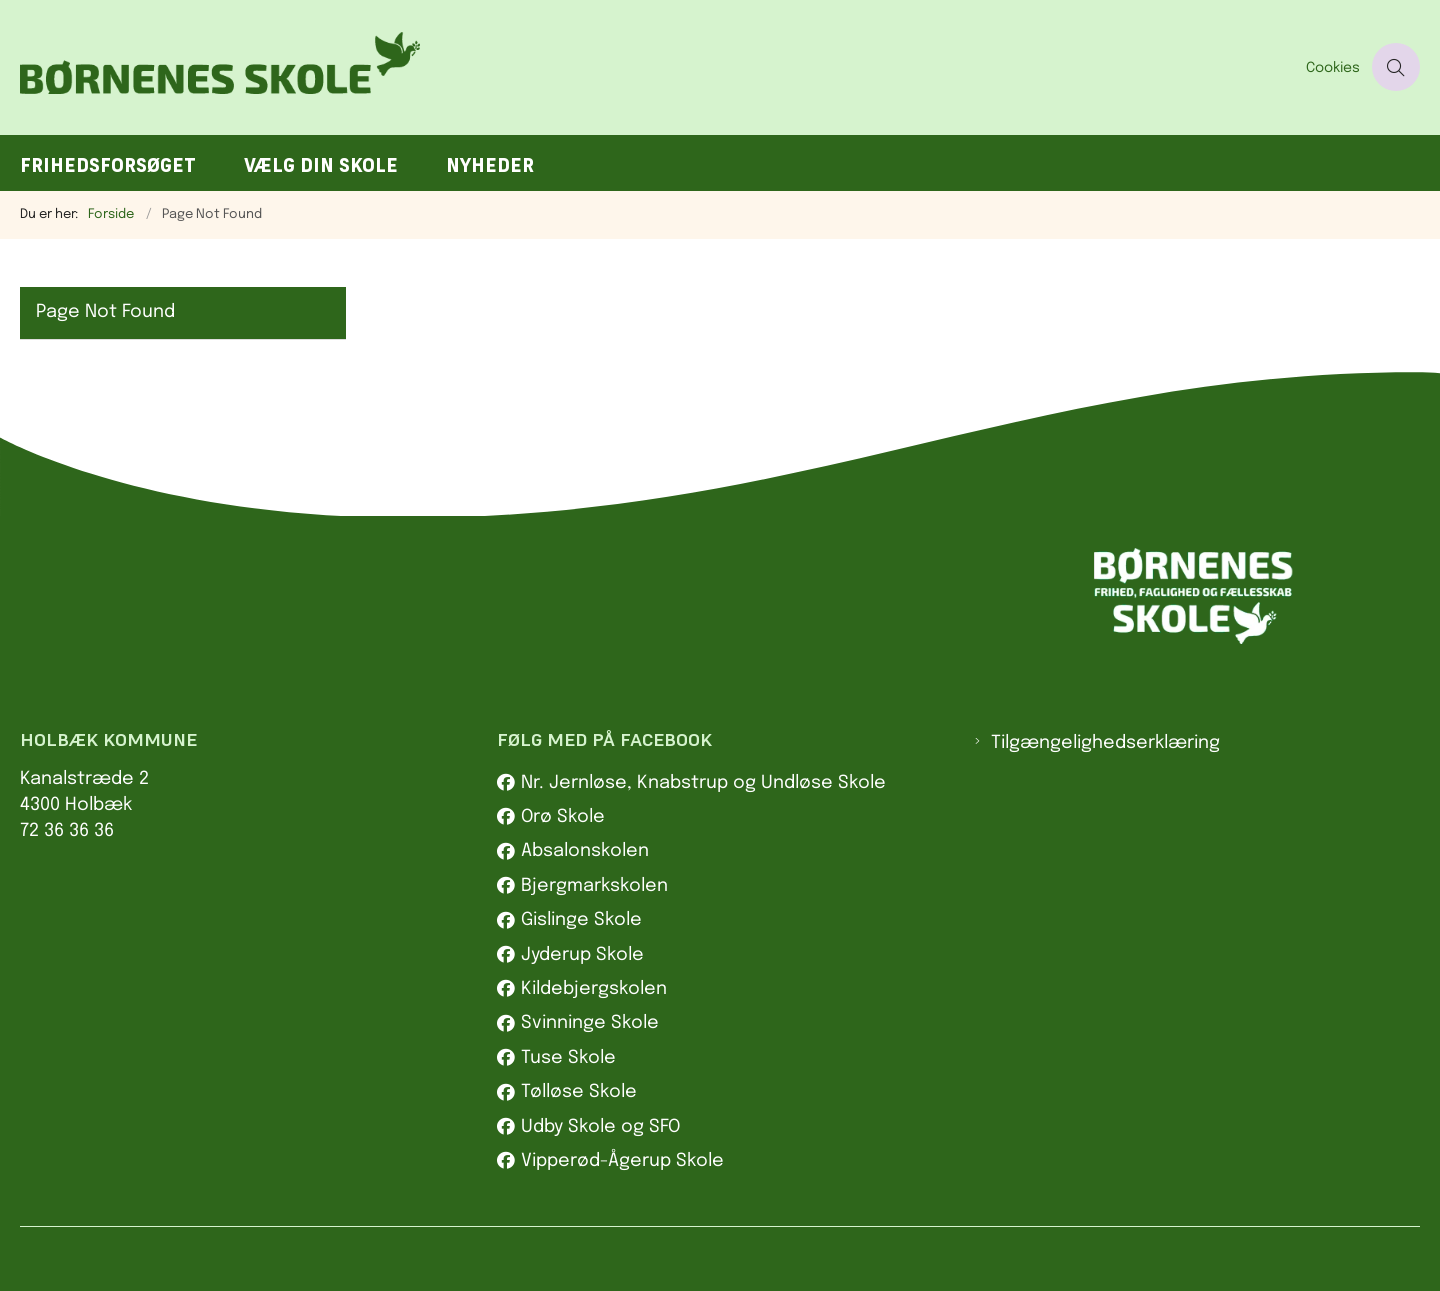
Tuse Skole (568, 1058)
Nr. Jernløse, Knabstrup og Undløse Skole (703, 783)
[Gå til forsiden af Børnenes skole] (657, 67)
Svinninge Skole (590, 1023)
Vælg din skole (321, 165)
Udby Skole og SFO (600, 1127)
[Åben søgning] (1396, 67)
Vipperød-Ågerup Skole (622, 1161)
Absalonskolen (585, 851)
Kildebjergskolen (594, 989)
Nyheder (490, 165)
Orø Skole (563, 817)
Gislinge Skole (581, 920)
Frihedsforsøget (108, 165)
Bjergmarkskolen (594, 886)
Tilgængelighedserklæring (1105, 743)
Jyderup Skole (582, 955)
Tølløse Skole (579, 1092)
